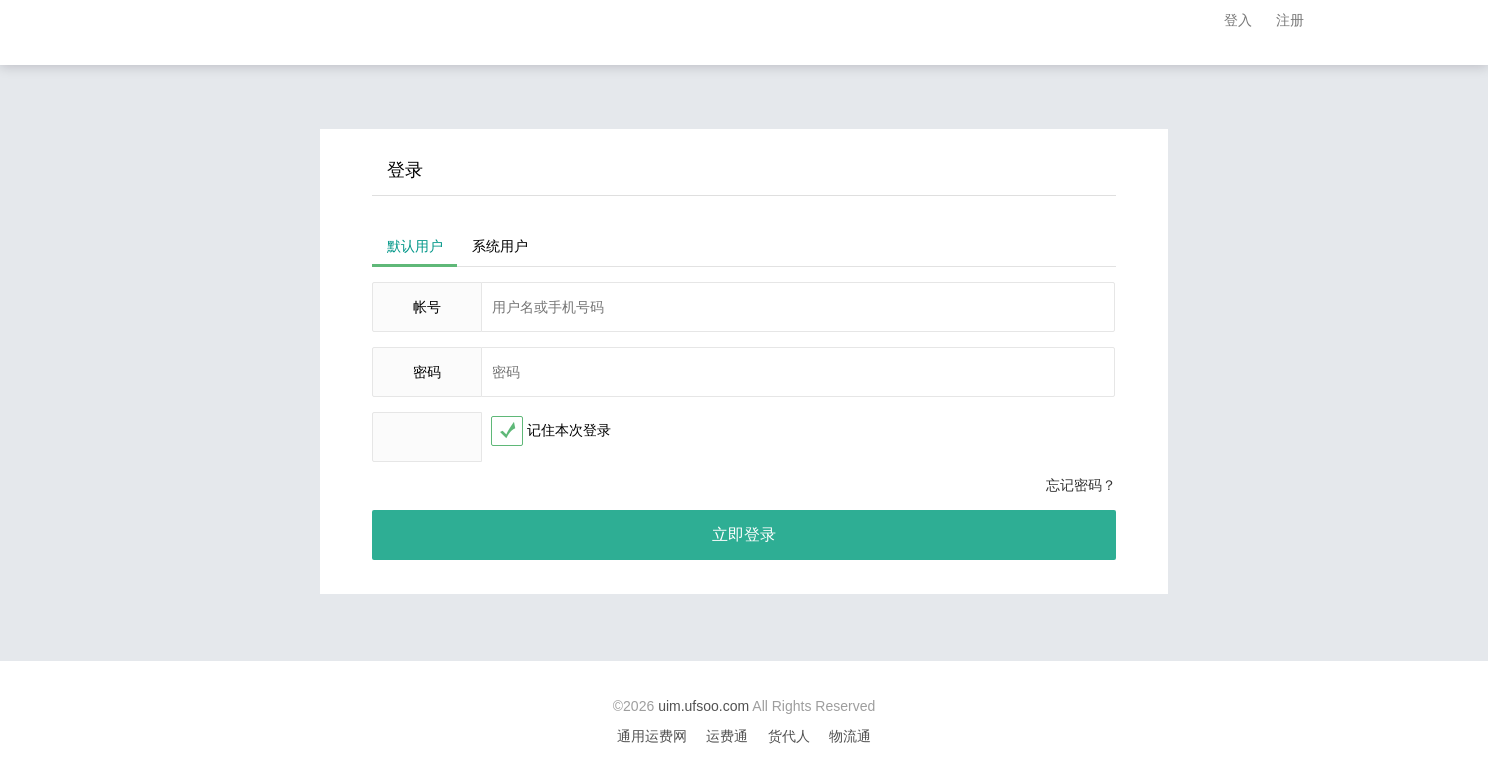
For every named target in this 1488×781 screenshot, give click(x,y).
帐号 (427, 307)
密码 (427, 372)
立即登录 (744, 534)
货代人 (789, 736)
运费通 (727, 736)
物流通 (850, 736)
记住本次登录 (569, 430)
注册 (1290, 20)
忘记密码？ (1081, 485)
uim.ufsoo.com (703, 706)
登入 (1238, 20)
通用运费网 (652, 736)
